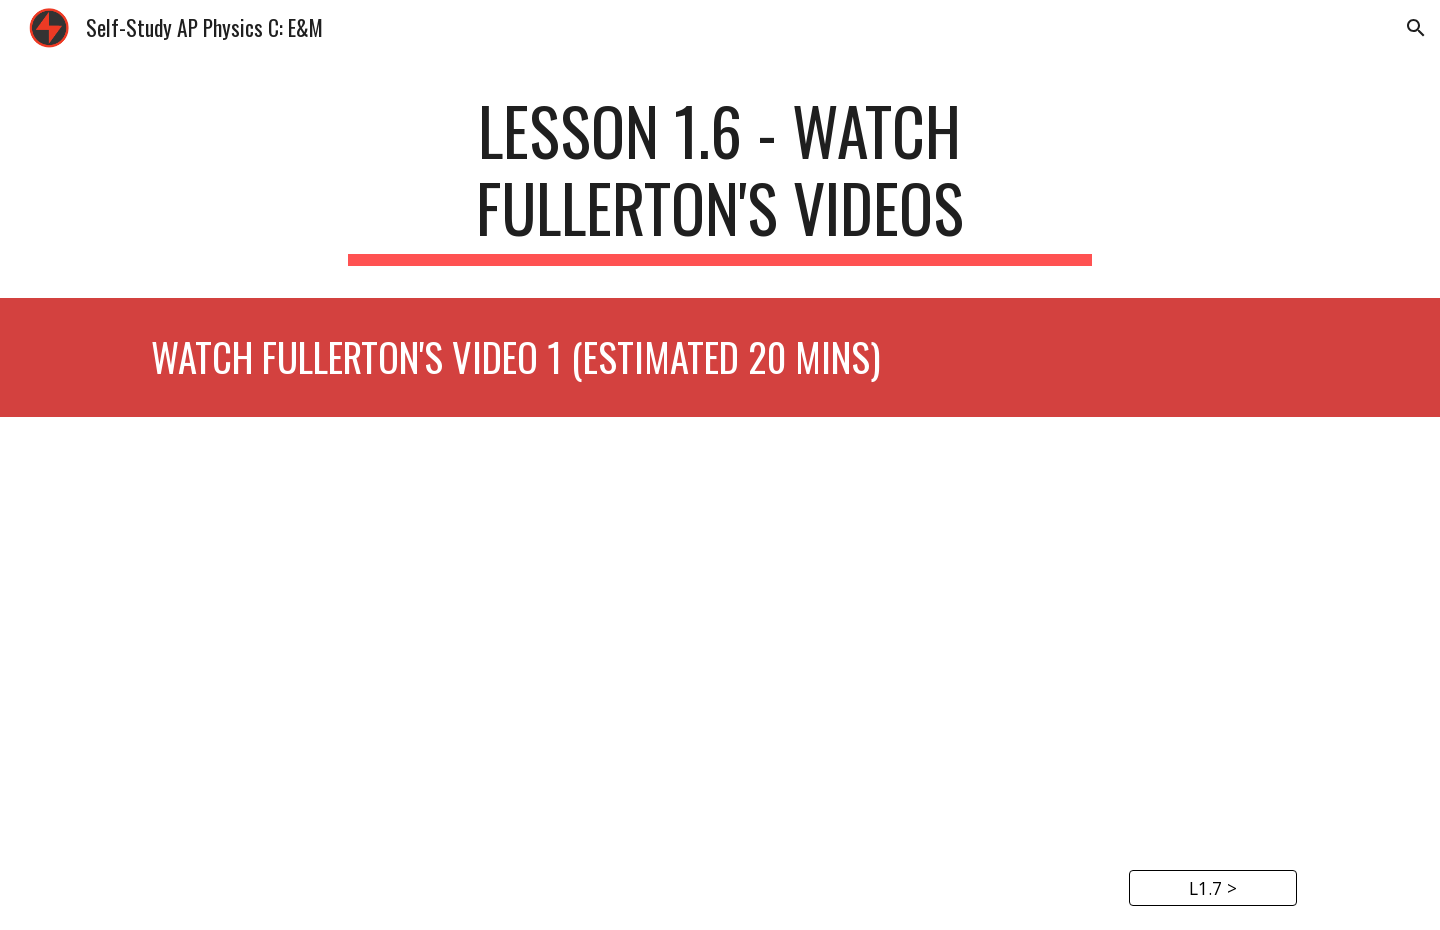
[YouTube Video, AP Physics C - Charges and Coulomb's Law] (720, 632)
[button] (1416, 28)
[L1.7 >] (1213, 888)
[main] (720, 179)
